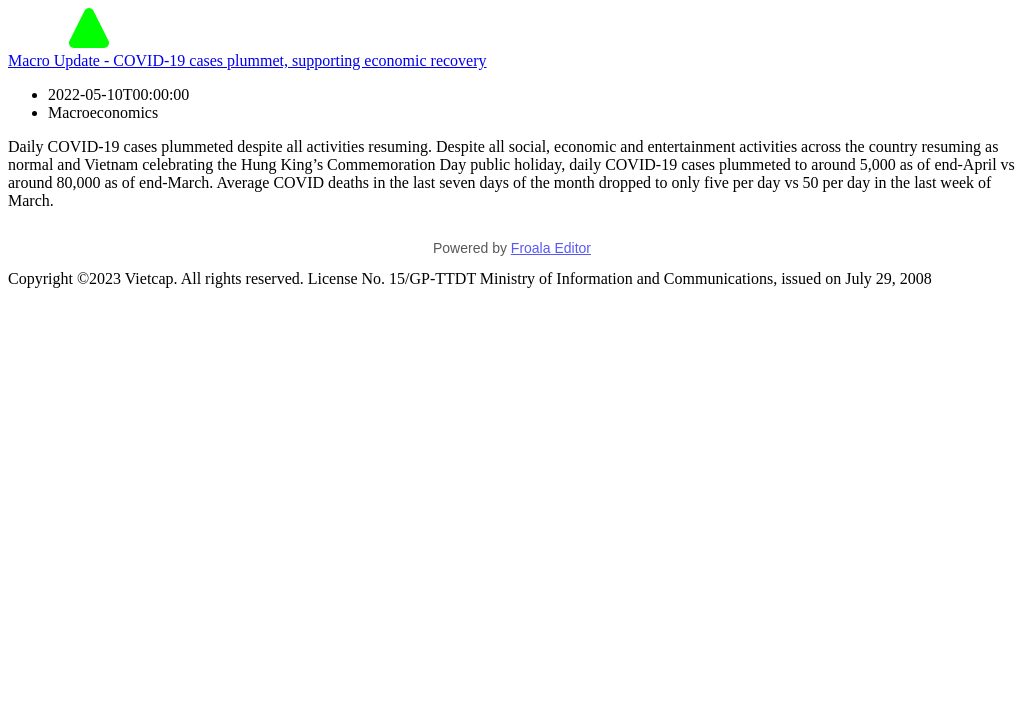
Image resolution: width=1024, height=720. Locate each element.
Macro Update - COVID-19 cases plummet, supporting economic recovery (247, 60)
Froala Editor (551, 248)
